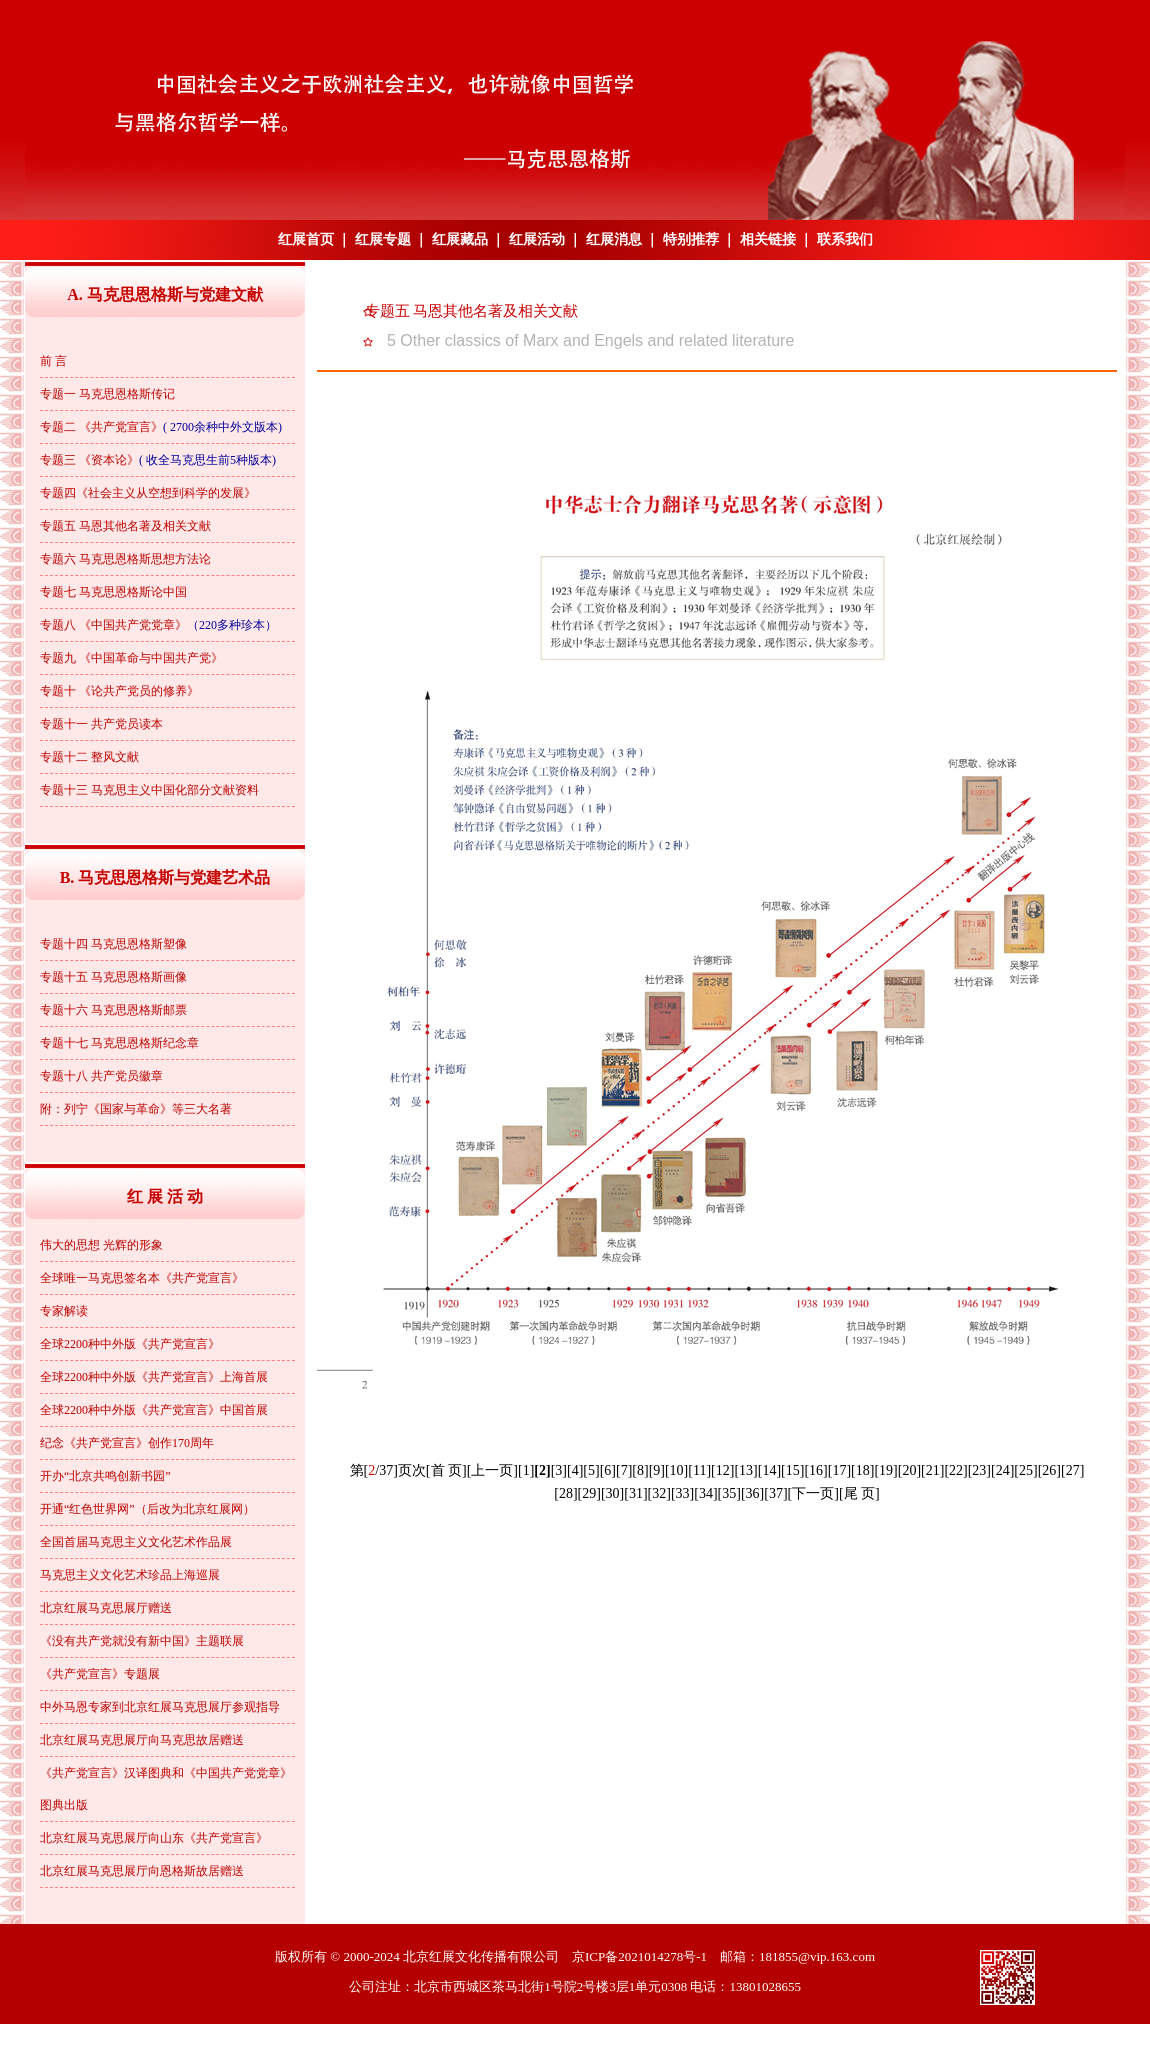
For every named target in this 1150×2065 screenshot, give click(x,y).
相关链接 (768, 239)
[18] (862, 1470)
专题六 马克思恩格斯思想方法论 (125, 559)
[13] (745, 1470)
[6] (608, 1470)
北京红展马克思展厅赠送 (106, 1608)
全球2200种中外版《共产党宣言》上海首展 (154, 1377)
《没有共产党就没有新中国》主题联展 (142, 1641)
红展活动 (537, 239)
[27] (1072, 1470)
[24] (1002, 1470)
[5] (591, 1470)
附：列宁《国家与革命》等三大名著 (136, 1109)
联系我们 (845, 239)
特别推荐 (691, 239)
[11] (699, 1470)
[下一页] (813, 1493)
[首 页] (446, 1470)
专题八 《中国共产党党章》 (113, 625)
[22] (955, 1470)
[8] (640, 1470)
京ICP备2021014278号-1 (639, 1956)
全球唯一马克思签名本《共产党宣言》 (142, 1278)
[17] (839, 1470)
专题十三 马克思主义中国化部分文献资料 (149, 790)
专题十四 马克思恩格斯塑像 (113, 944)
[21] (932, 1470)
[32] (659, 1493)
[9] (657, 1470)
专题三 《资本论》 (89, 460)
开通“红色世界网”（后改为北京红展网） (147, 1509)
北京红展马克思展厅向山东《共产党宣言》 (154, 1838)
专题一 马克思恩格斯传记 (107, 394)
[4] (575, 1470)
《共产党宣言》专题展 (100, 1674)
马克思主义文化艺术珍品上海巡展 (130, 1575)
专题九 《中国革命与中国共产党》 (131, 658)
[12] (722, 1470)
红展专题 (383, 239)
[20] (909, 1470)
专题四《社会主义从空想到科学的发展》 (148, 493)
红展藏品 (460, 239)
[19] (885, 1470)
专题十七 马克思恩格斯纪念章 (119, 1043)
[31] (635, 1493)
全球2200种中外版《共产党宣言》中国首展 (154, 1410)
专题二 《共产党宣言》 (101, 427)
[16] (815, 1470)
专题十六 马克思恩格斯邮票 (113, 1010)
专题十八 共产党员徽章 (101, 1076)
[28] (565, 1493)
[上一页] (492, 1470)
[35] (729, 1493)
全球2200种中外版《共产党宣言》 (130, 1344)
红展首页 (306, 239)
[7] (624, 1470)
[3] (559, 1470)
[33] (682, 1493)
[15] (792, 1470)
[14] (769, 1470)
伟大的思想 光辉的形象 (101, 1245)
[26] (1049, 1470)
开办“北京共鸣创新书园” (105, 1476)
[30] (612, 1493)
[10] (676, 1470)
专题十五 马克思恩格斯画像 (113, 977)
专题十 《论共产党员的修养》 (119, 691)
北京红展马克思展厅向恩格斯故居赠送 (142, 1871)
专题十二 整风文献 (89, 757)
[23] (979, 1470)
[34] (705, 1493)
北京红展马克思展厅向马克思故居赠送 (142, 1740)
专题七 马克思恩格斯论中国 (113, 592)
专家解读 (64, 1311)
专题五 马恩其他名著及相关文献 (125, 526)
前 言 (53, 361)
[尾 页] (859, 1493)
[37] (775, 1493)
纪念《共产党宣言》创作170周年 (127, 1443)
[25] (1025, 1470)
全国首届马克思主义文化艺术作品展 (136, 1542)
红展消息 (614, 239)
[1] (526, 1470)
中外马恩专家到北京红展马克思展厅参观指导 (160, 1707)
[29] (589, 1493)
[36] (752, 1493)
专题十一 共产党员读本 (101, 724)
